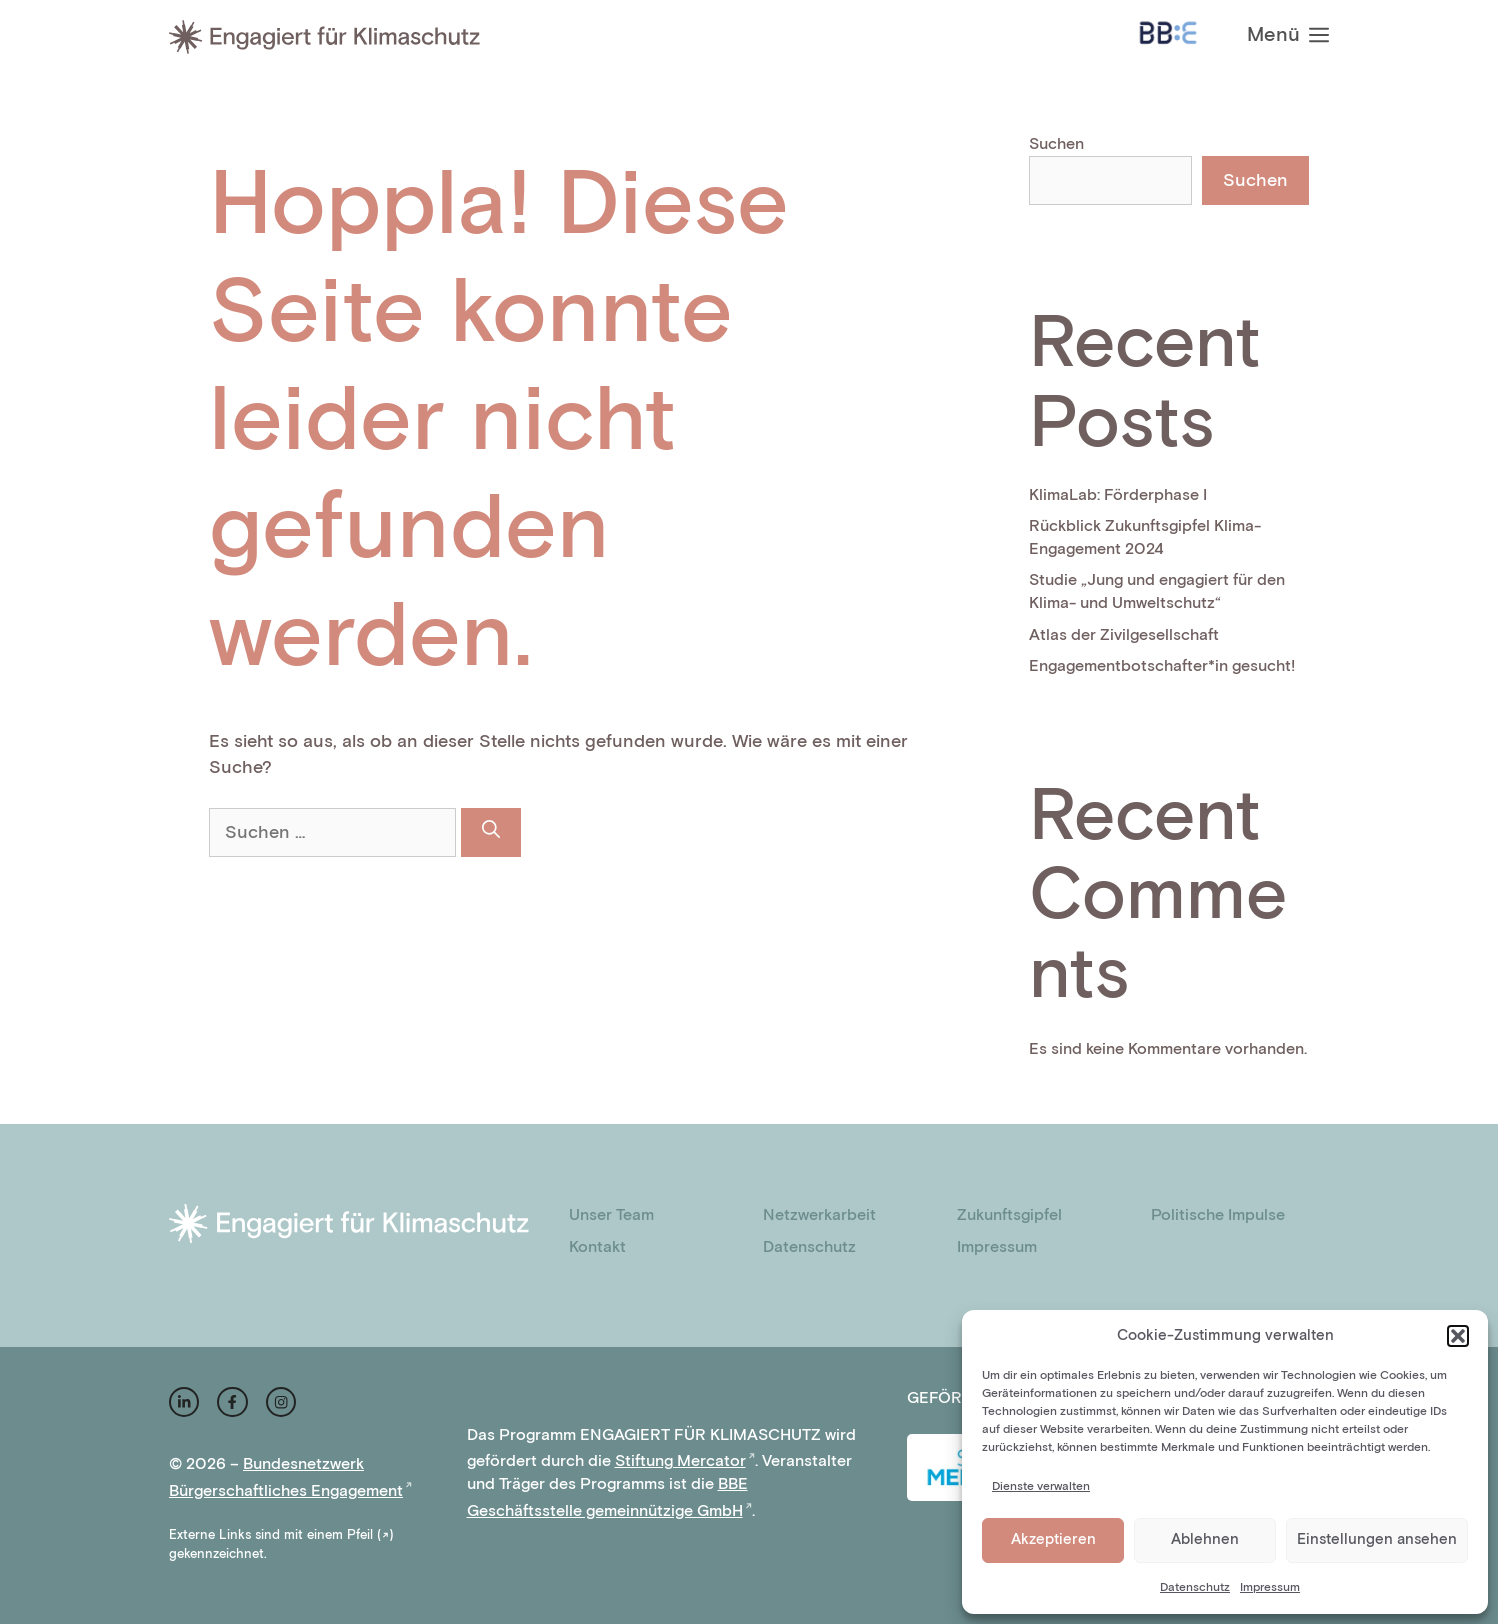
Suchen (1056, 144)
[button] (1458, 1336)
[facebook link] (232, 1402)
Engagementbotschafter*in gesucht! (1162, 666)
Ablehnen (1205, 1539)
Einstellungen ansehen (1377, 1539)
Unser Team (611, 1215)
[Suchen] (491, 832)
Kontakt (597, 1247)
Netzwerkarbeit (819, 1215)
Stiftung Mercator (680, 1461)
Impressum (1270, 1587)
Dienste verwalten (1041, 1486)
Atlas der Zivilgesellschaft (1124, 635)
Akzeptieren (1053, 1539)
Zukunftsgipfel (1009, 1215)
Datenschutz (1195, 1587)
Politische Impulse (1218, 1215)
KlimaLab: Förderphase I (1118, 495)
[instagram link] (184, 1402)
